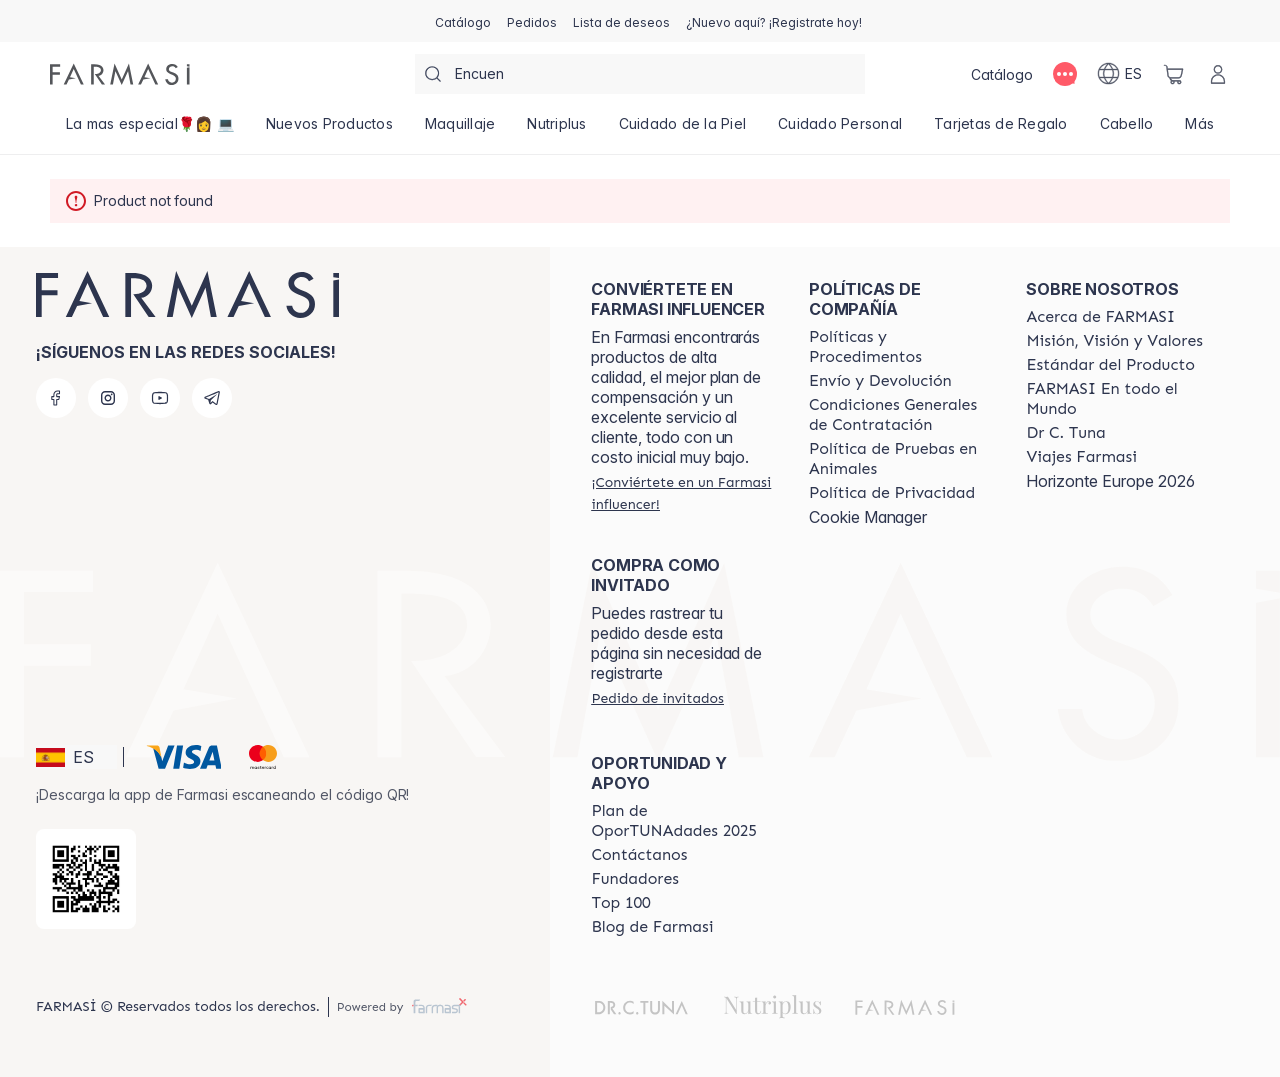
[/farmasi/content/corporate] (1117, 399)
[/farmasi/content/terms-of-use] (900, 415)
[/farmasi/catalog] (463, 21)
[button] (76, 757)
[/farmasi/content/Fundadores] (635, 879)
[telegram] (212, 398)
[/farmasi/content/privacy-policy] (892, 493)
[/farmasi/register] (532, 21)
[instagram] (108, 398)
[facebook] (56, 398)
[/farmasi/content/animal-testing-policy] (900, 459)
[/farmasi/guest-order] (657, 698)
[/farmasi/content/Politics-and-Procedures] (900, 347)
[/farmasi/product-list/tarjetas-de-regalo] (1001, 130)
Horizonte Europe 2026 (1110, 481)
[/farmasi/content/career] (1081, 457)
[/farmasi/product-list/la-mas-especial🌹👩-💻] (150, 130)
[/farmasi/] (120, 74)
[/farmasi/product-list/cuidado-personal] (840, 130)
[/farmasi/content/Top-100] (620, 903)
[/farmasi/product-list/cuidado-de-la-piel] (683, 130)
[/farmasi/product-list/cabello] (1127, 130)
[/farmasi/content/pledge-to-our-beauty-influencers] (1065, 433)
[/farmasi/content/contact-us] (639, 855)
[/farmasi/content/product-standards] (1110, 365)
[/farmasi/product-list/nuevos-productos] (329, 130)
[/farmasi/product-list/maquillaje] (460, 130)
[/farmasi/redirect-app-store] (86, 879)
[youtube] (160, 398)
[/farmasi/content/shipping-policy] (880, 381)
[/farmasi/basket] (1174, 74)
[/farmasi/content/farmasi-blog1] (652, 927)
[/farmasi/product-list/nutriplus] (556, 130)
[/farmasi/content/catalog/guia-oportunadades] (682, 821)
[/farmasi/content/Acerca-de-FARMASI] (1100, 317)
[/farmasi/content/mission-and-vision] (1114, 341)
